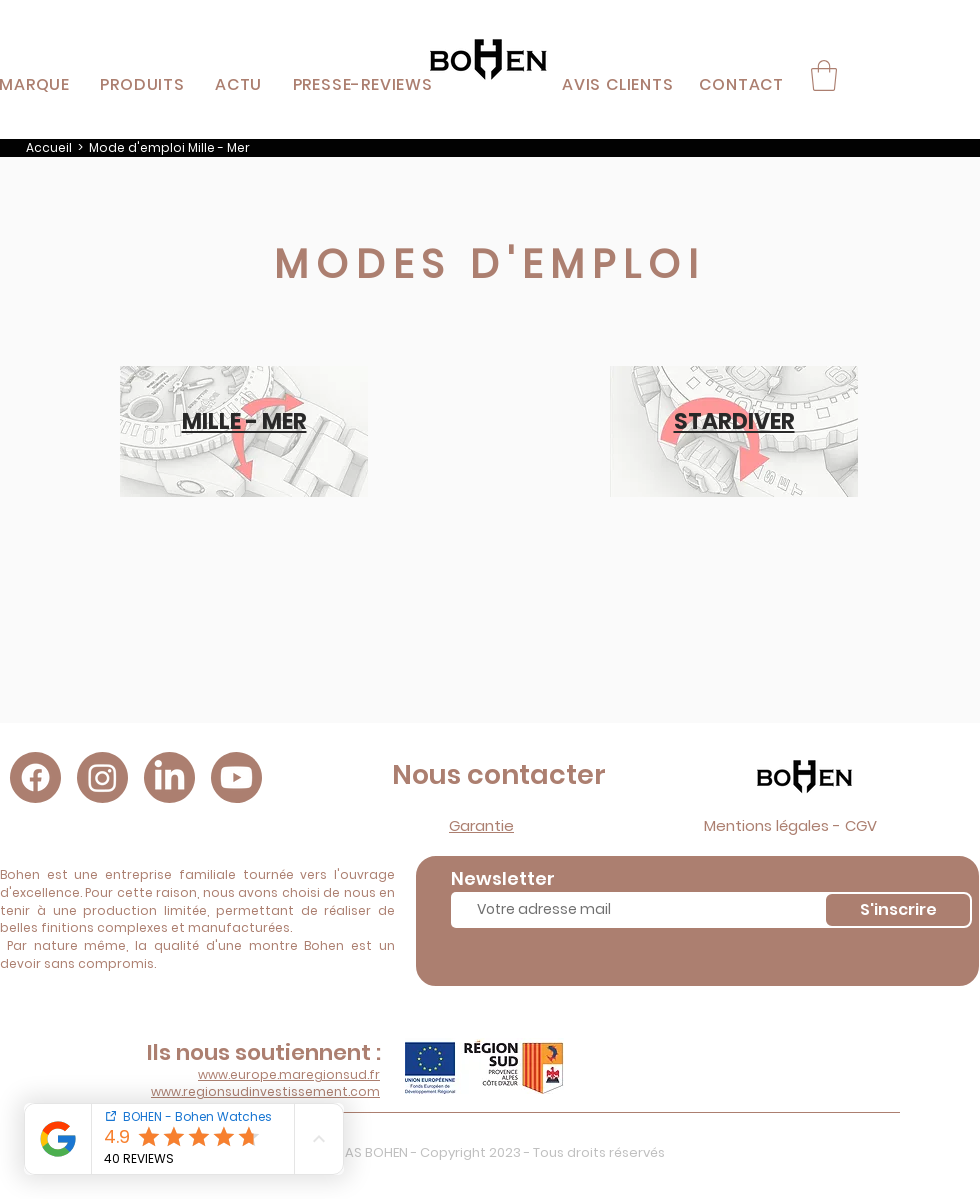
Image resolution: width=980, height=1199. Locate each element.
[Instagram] (102, 777)
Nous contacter (499, 774)
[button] (142, 84)
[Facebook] (35, 777)
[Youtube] (236, 777)
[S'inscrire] (898, 910)
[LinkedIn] (169, 777)
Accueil (49, 147)
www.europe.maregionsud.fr (289, 1074)
